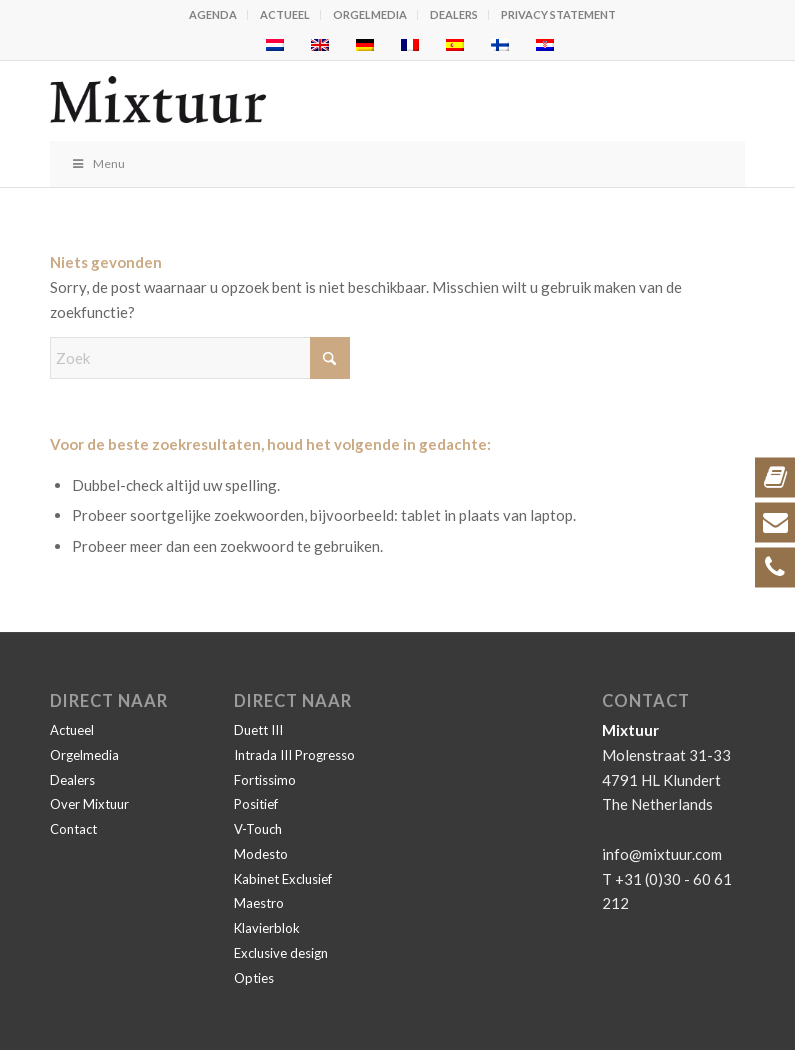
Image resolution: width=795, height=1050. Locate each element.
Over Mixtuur (89, 804)
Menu (97, 163)
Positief (256, 804)
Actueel (285, 14)
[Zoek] (200, 358)
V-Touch (258, 829)
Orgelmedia (370, 14)
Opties (254, 978)
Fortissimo (265, 780)
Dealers (454, 14)
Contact (73, 829)
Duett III (258, 730)
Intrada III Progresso (294, 755)
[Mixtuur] (328, 101)
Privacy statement (558, 14)
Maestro (259, 903)
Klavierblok (267, 928)
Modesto (261, 854)
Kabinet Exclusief (283, 879)
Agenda (213, 14)
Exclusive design (281, 953)
